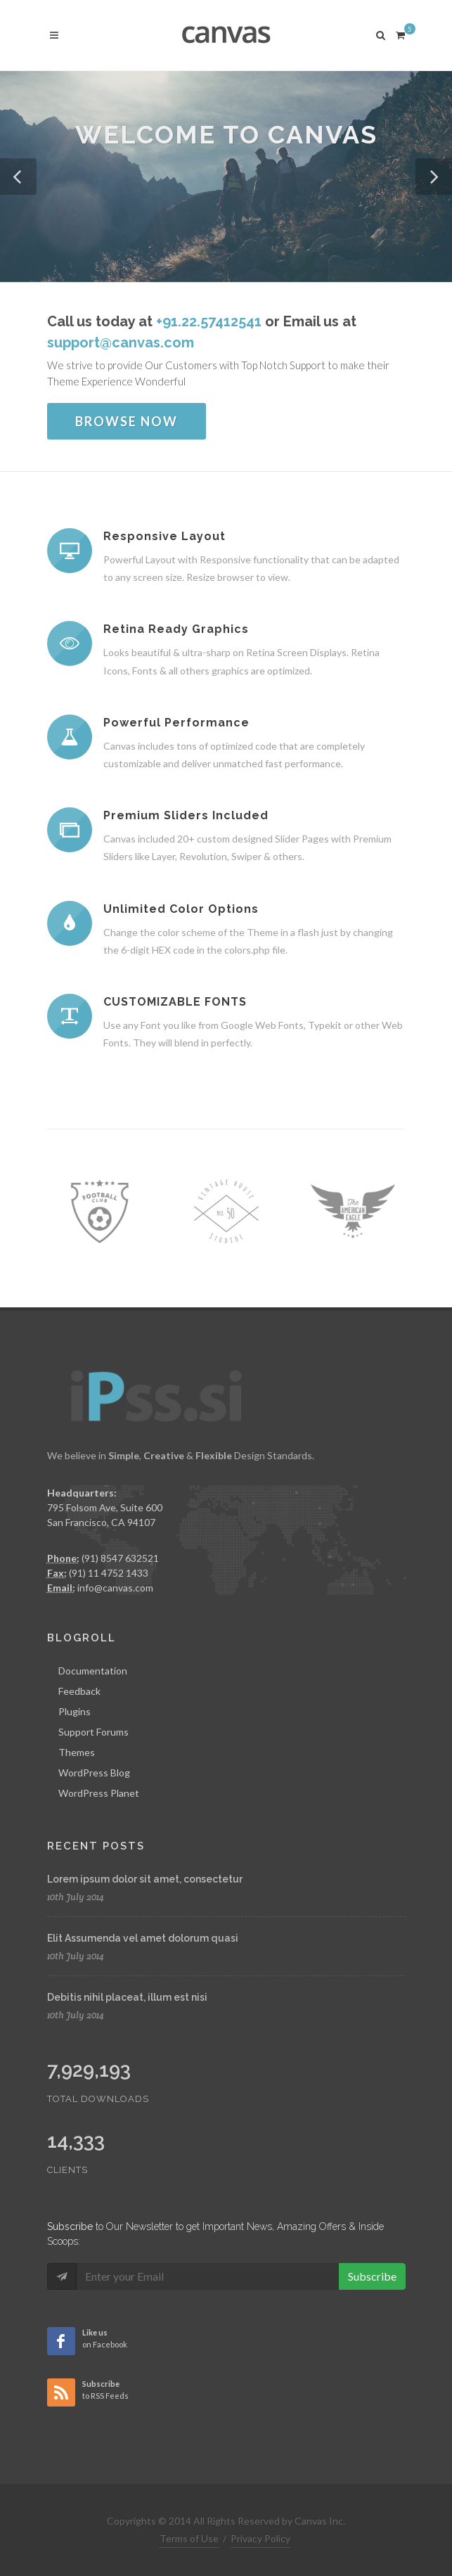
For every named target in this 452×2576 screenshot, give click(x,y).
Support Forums (93, 1732)
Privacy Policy (260, 2538)
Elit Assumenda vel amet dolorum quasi (142, 1938)
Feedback (79, 1691)
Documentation (92, 1671)
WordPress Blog (94, 1773)
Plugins (74, 1711)
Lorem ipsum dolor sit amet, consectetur (145, 1879)
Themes (76, 1752)
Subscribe (372, 2276)
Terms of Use (189, 2538)
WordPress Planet (98, 1793)
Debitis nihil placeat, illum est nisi (127, 1997)
